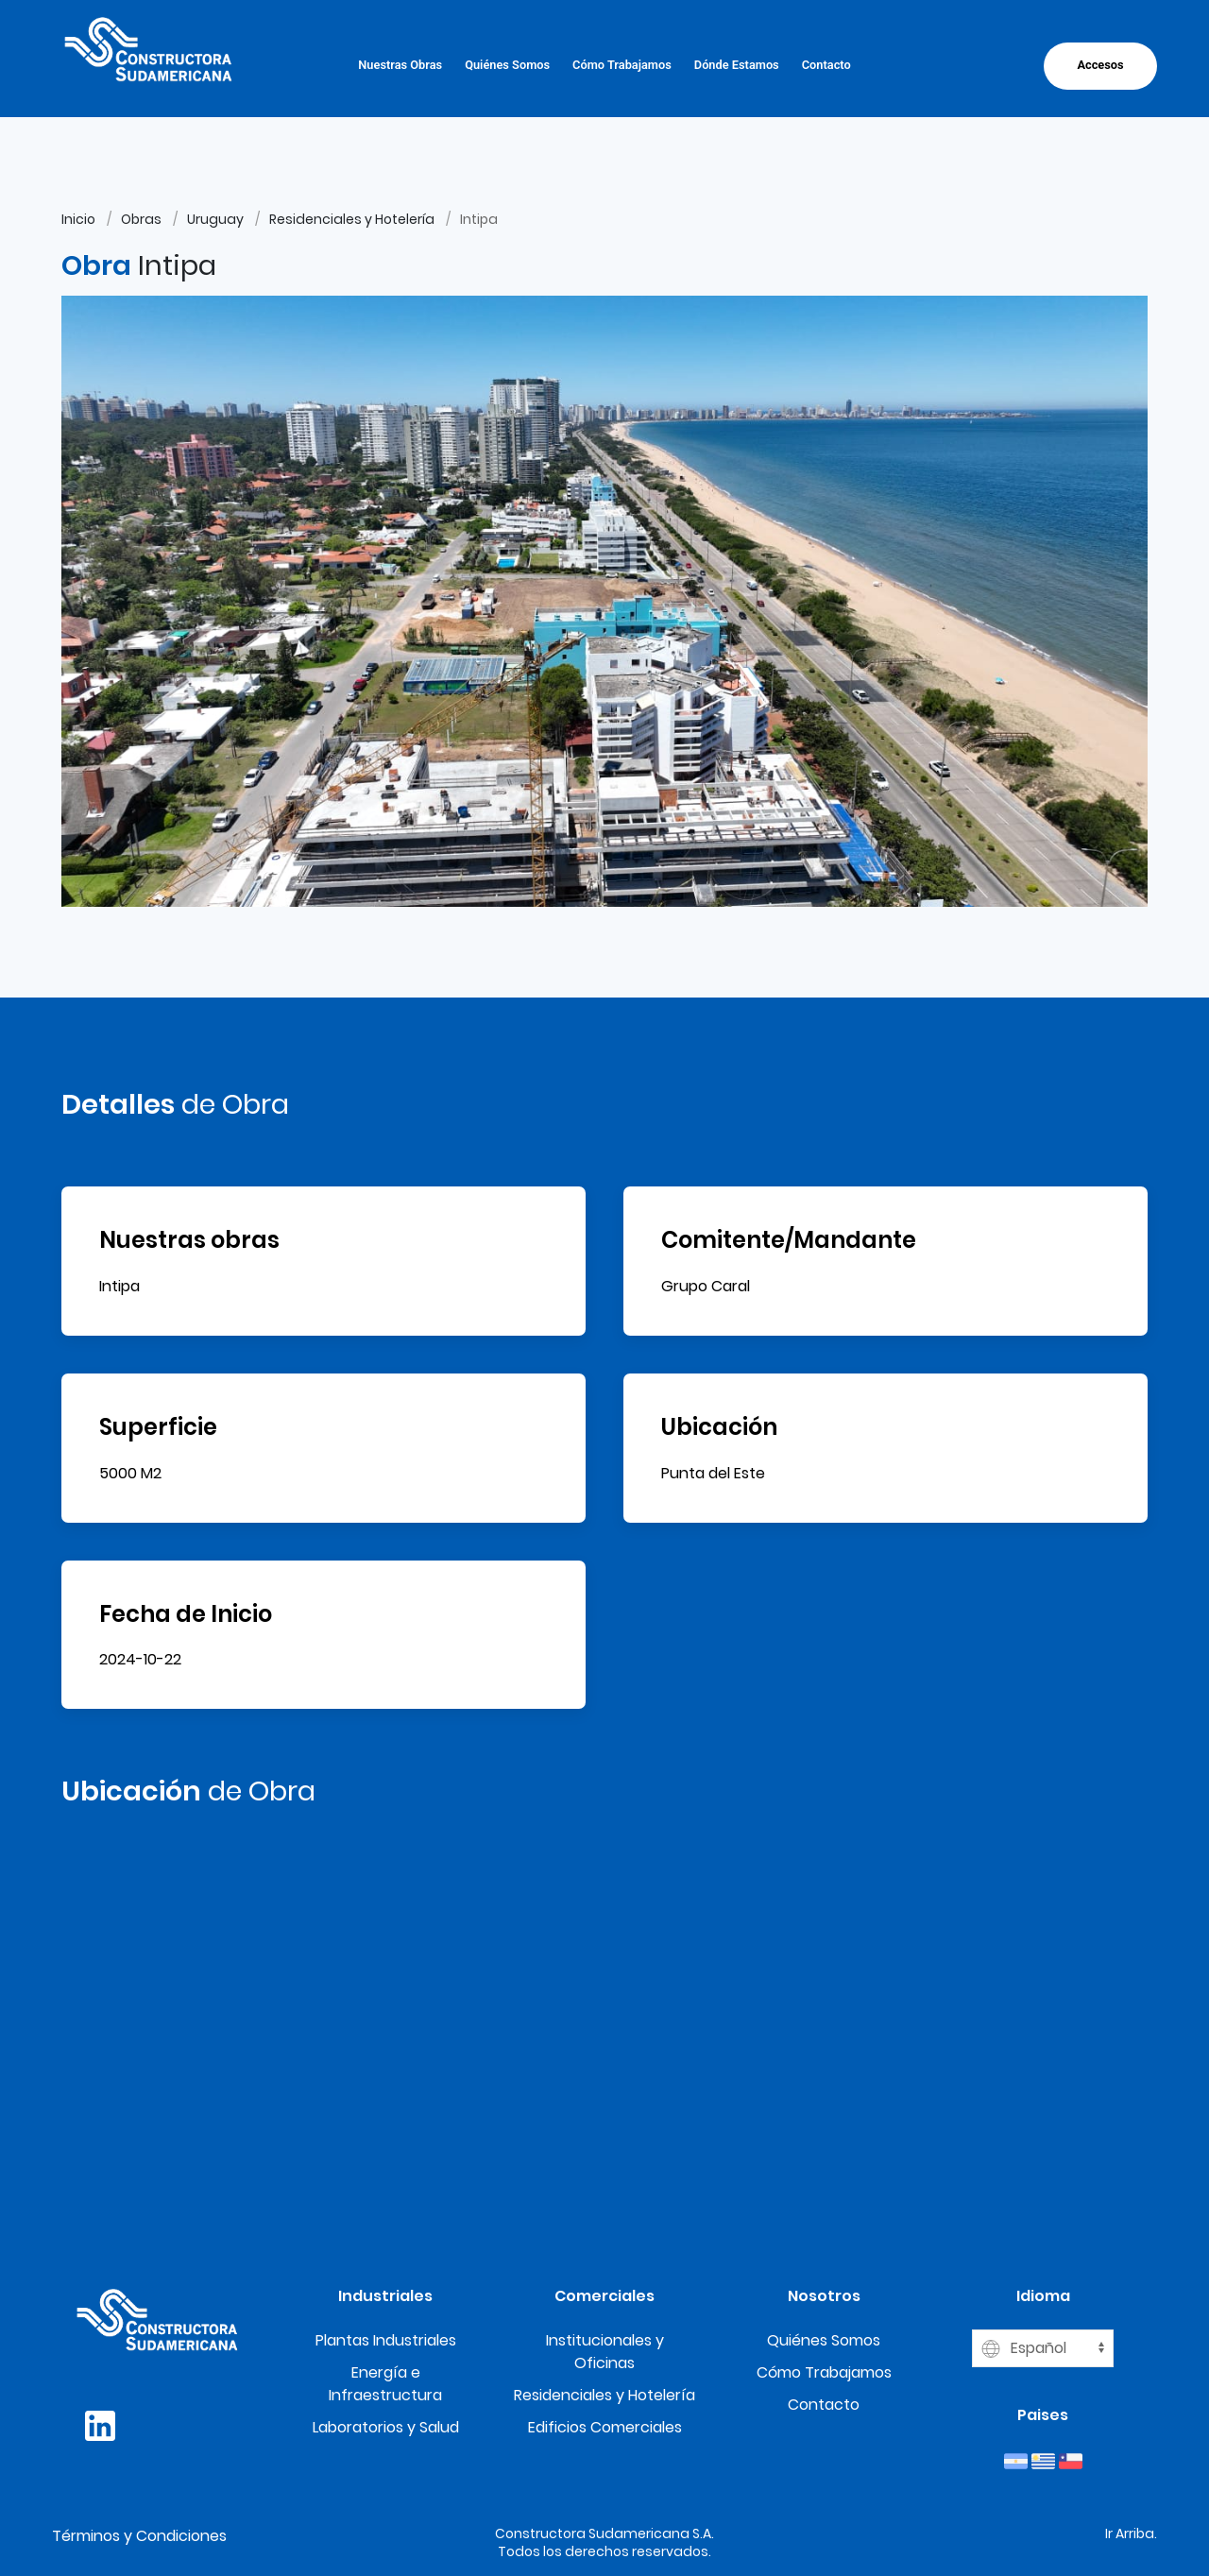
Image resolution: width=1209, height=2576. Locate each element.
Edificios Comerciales (605, 2427)
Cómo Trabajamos (622, 65)
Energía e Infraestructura (385, 2384)
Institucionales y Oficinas (605, 2351)
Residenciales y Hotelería (351, 219)
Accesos (1100, 65)
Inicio (78, 219)
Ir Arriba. (1131, 2533)
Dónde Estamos (736, 65)
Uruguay (215, 219)
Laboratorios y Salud (386, 2427)
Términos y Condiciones (139, 2536)
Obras (141, 219)
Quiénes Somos (507, 65)
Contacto (826, 65)
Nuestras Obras (400, 65)
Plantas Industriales (385, 2340)
